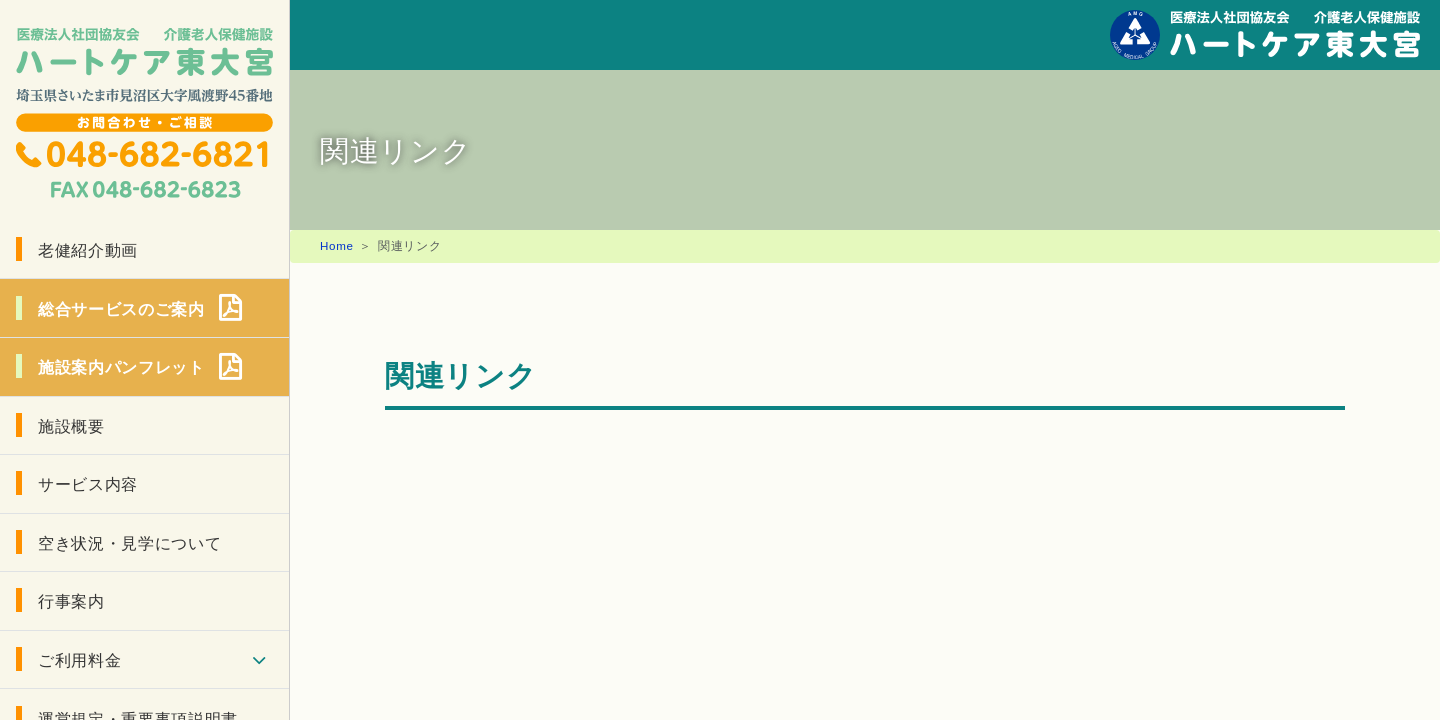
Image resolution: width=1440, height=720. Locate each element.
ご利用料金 (79, 659)
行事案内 (71, 600)
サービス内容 (88, 483)
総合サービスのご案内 (121, 308)
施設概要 (71, 425)
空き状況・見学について (129, 542)
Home (337, 245)
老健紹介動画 (88, 249)
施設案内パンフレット (121, 366)
